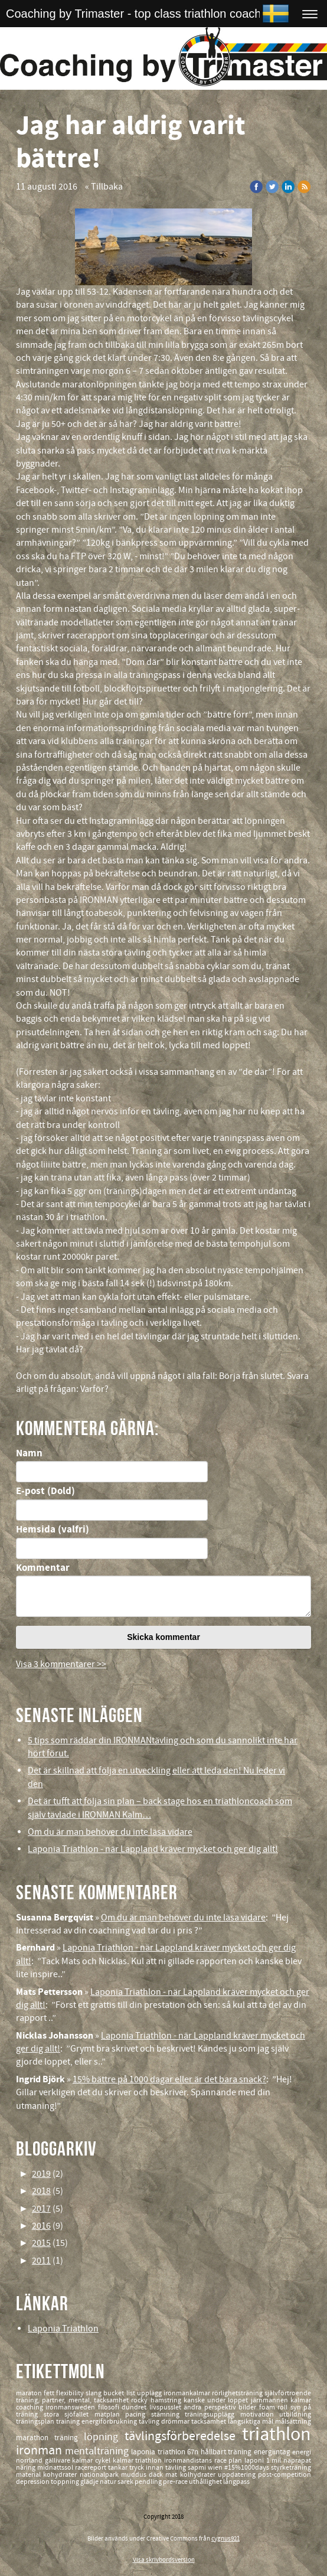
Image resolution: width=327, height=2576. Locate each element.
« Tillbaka (104, 187)
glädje (90, 2481)
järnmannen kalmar (281, 2400)
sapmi (198, 2467)
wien (216, 2467)
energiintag (273, 2452)
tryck (137, 2467)
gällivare (59, 2460)
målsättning (293, 2421)
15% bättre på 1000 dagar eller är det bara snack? (169, 2079)
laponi (255, 2460)
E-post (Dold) (45, 1491)
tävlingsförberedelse (183, 2436)
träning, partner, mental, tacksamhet (73, 2400)
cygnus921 (225, 2539)
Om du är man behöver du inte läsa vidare (110, 1832)
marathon (35, 2438)
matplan (110, 2414)
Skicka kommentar (163, 1637)
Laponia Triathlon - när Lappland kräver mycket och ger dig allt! (153, 1849)
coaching (30, 2407)
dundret (135, 2407)
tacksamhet (209, 2421)
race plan (229, 2460)
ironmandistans (189, 2460)
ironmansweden (71, 2407)
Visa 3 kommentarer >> (61, 1664)
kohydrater (61, 2474)
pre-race (176, 2481)
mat (172, 2474)
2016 (41, 2226)
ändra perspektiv (211, 2407)
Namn (29, 1453)
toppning (65, 2481)
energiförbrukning (110, 2421)
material (29, 2474)
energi (301, 2452)
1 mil (274, 2460)
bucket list (119, 2393)
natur (108, 2481)
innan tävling (167, 2467)
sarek (126, 2481)
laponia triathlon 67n (165, 2452)
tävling (150, 2421)
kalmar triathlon (138, 2460)
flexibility (71, 2393)
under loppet (229, 2400)
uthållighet (206, 2481)
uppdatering (238, 2474)
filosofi (110, 2407)
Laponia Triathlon (63, 2328)
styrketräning (291, 2467)
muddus (135, 2474)
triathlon (276, 2434)
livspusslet (166, 2407)
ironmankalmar (188, 2393)
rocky (140, 2400)
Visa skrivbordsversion (164, 2560)
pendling (149, 2481)
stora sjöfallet (69, 2414)
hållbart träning (227, 2452)
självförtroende (287, 2393)
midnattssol (56, 2467)
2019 (41, 2174)
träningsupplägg (212, 2414)
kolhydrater (199, 2474)
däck (157, 2474)
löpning (104, 2437)
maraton (30, 2393)
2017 (41, 2209)
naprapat (297, 2460)
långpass (236, 2481)
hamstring (167, 2400)
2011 (41, 2261)
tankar (118, 2467)
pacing (138, 2414)
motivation (260, 2414)
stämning (168, 2414)
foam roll (274, 2407)
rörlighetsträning (238, 2393)
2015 (41, 2243)
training (68, 2421)
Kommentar (43, 1568)
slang (94, 2393)
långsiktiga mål (251, 2421)
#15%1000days (247, 2467)
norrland (30, 2460)
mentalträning (98, 2451)
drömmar (176, 2421)
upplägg (150, 2393)
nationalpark (100, 2474)
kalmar (83, 2460)
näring (26, 2467)
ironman (40, 2450)
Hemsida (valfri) (52, 1529)
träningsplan (36, 2421)
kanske (195, 2400)
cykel (104, 2460)
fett (50, 2393)
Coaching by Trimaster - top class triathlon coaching (141, 13)
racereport (91, 2467)
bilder (248, 2407)
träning (69, 2438)
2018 (41, 2191)
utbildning (295, 2414)
